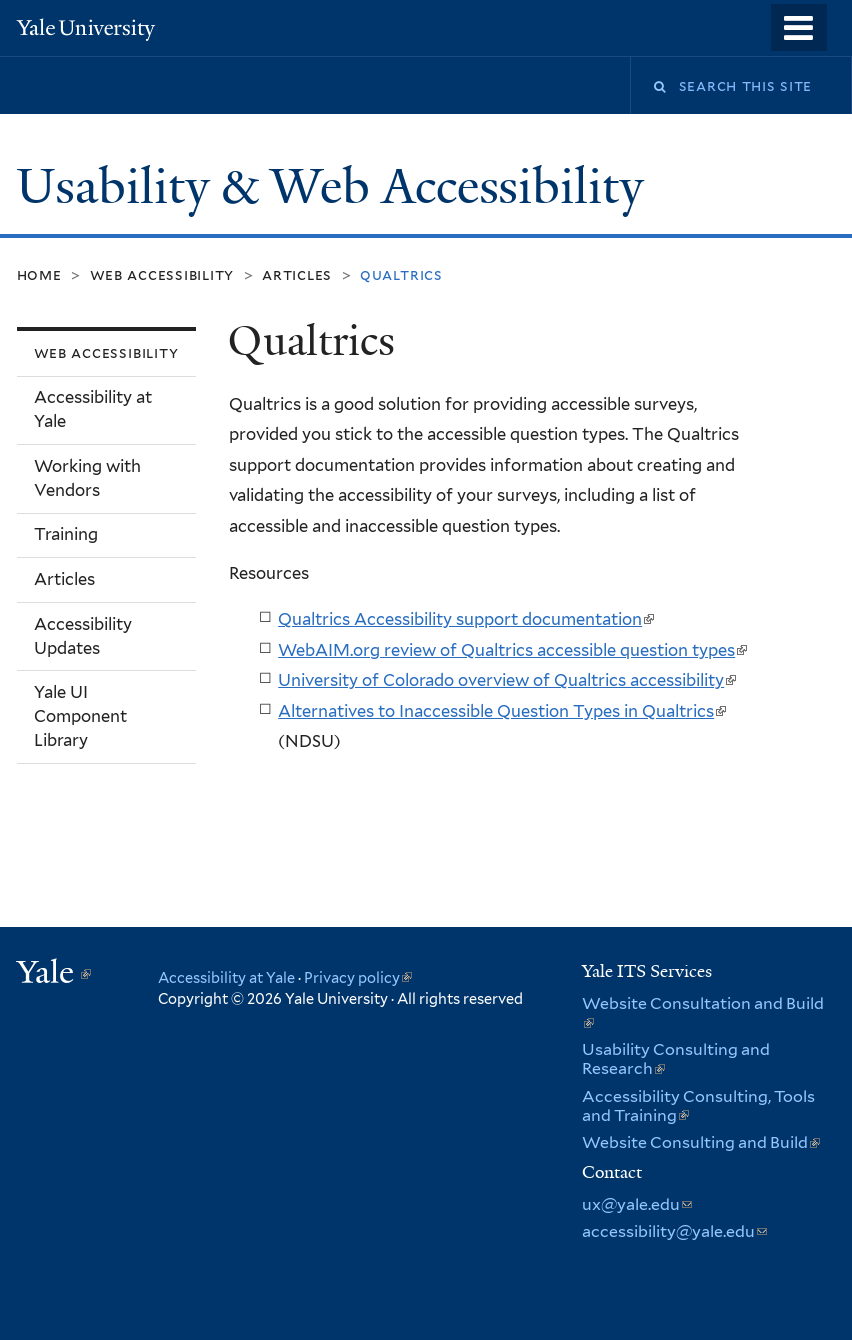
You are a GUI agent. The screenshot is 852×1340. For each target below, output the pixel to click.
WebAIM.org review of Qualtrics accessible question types (512, 650)
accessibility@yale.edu (674, 1231)
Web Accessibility (162, 274)
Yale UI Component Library (80, 716)
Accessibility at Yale (93, 409)
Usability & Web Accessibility (336, 186)
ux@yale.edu (637, 1204)
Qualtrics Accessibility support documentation (466, 619)
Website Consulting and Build (701, 1142)
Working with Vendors (87, 478)
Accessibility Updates (83, 636)
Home (39, 274)
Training (66, 534)
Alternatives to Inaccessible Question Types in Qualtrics (502, 711)
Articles (297, 274)
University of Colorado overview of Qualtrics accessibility (507, 680)
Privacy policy (358, 977)
